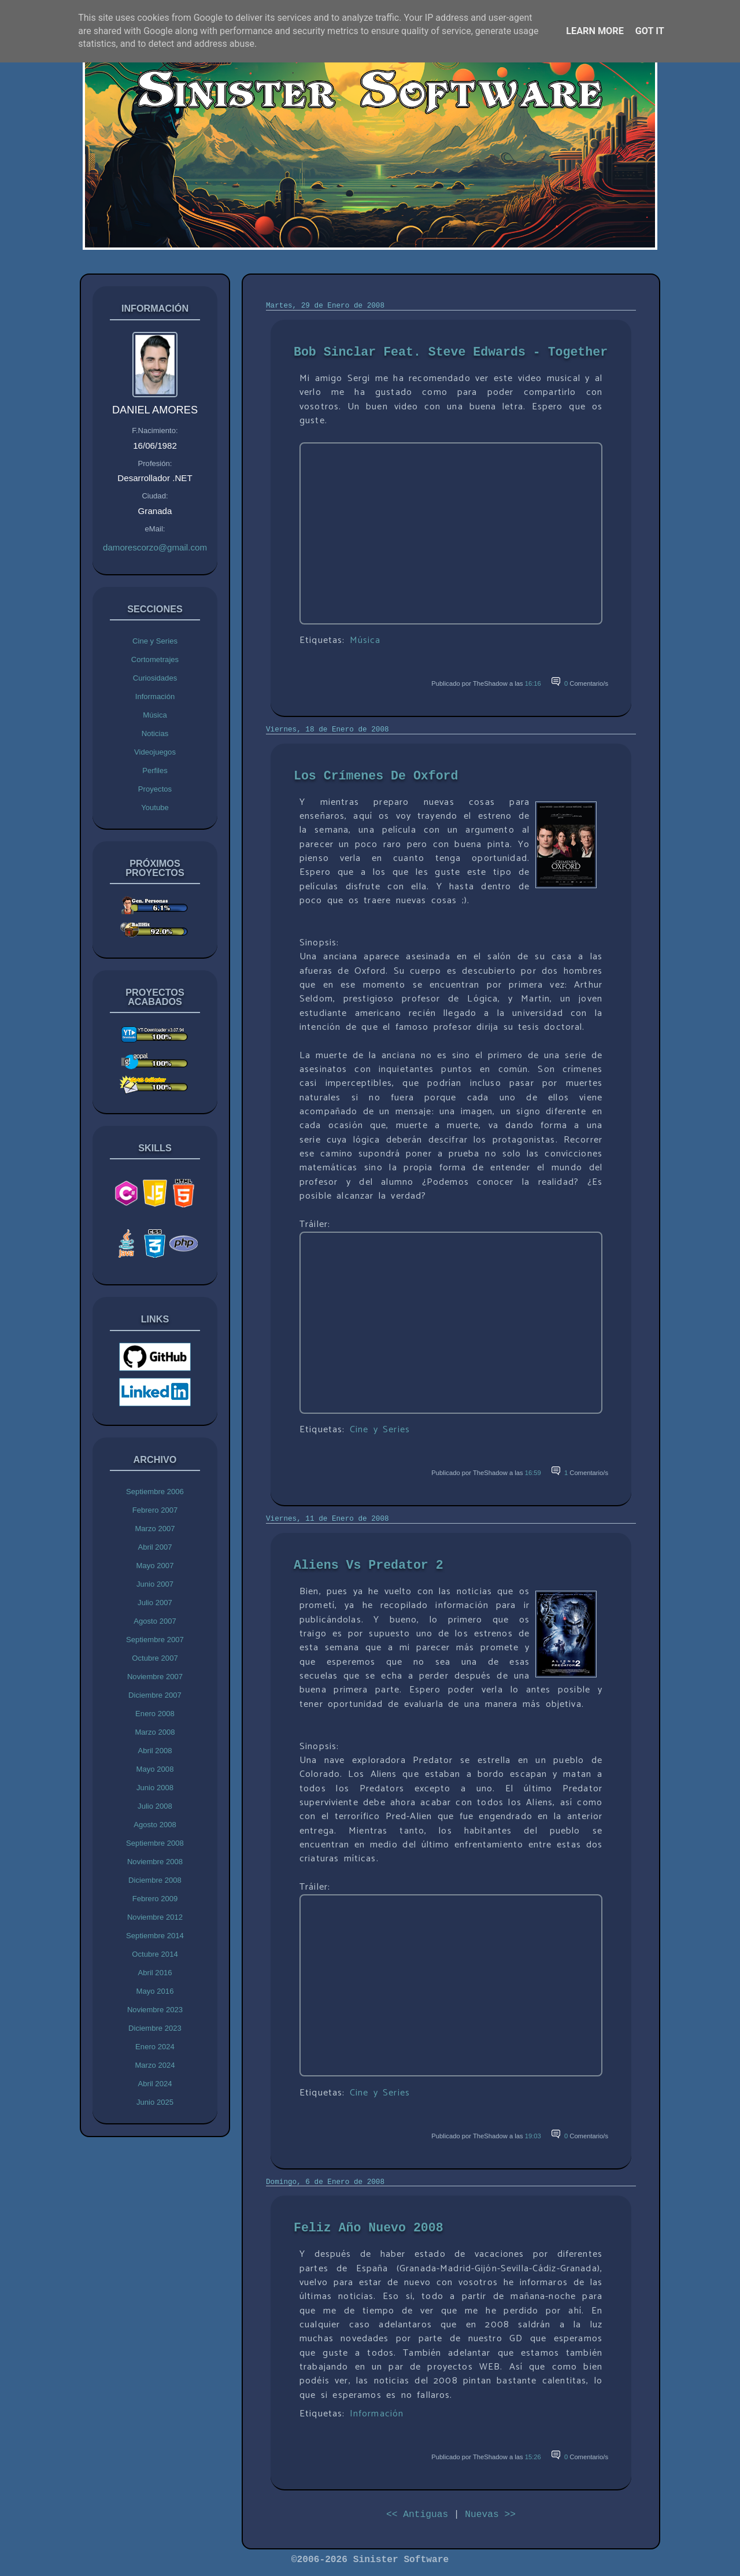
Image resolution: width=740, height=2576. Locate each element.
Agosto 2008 (155, 1824)
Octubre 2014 (154, 1954)
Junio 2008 (154, 1787)
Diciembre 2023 (155, 2028)
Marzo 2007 (155, 1528)
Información (155, 696)
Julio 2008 (155, 1806)
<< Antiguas (417, 2514)
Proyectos (155, 789)
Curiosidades (155, 678)
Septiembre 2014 (155, 1935)
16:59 (533, 1472)
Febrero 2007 (155, 1510)
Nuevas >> (490, 2514)
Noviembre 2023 (155, 2009)
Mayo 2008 (155, 1769)
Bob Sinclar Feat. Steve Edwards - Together (451, 352)
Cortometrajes (155, 659)
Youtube (155, 807)
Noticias (155, 733)
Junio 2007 (154, 1584)
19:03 (533, 2136)
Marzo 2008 (155, 1732)
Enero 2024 (155, 2046)
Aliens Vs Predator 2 (368, 1565)
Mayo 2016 (155, 1991)
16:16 (533, 683)
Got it (649, 30)
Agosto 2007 (155, 1621)
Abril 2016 (155, 1972)
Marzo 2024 (155, 2065)
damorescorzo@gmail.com (155, 547)
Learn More (595, 30)
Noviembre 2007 (155, 1676)
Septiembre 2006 (155, 1491)
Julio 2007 (155, 1602)
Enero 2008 (155, 1713)
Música (155, 715)
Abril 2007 (155, 1547)
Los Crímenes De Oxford (376, 776)
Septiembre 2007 (155, 1639)
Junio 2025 (154, 2102)
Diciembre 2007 (155, 1695)
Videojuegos (155, 752)
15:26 (533, 2456)
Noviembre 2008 (155, 1861)
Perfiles (155, 770)
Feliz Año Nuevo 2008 (368, 2228)
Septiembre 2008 (155, 1843)
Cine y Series (154, 641)
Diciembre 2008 (155, 1880)
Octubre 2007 (154, 1658)
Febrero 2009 (155, 1898)
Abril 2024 (155, 2083)
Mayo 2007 (155, 1565)
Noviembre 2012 (155, 1917)
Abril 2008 (155, 1750)
